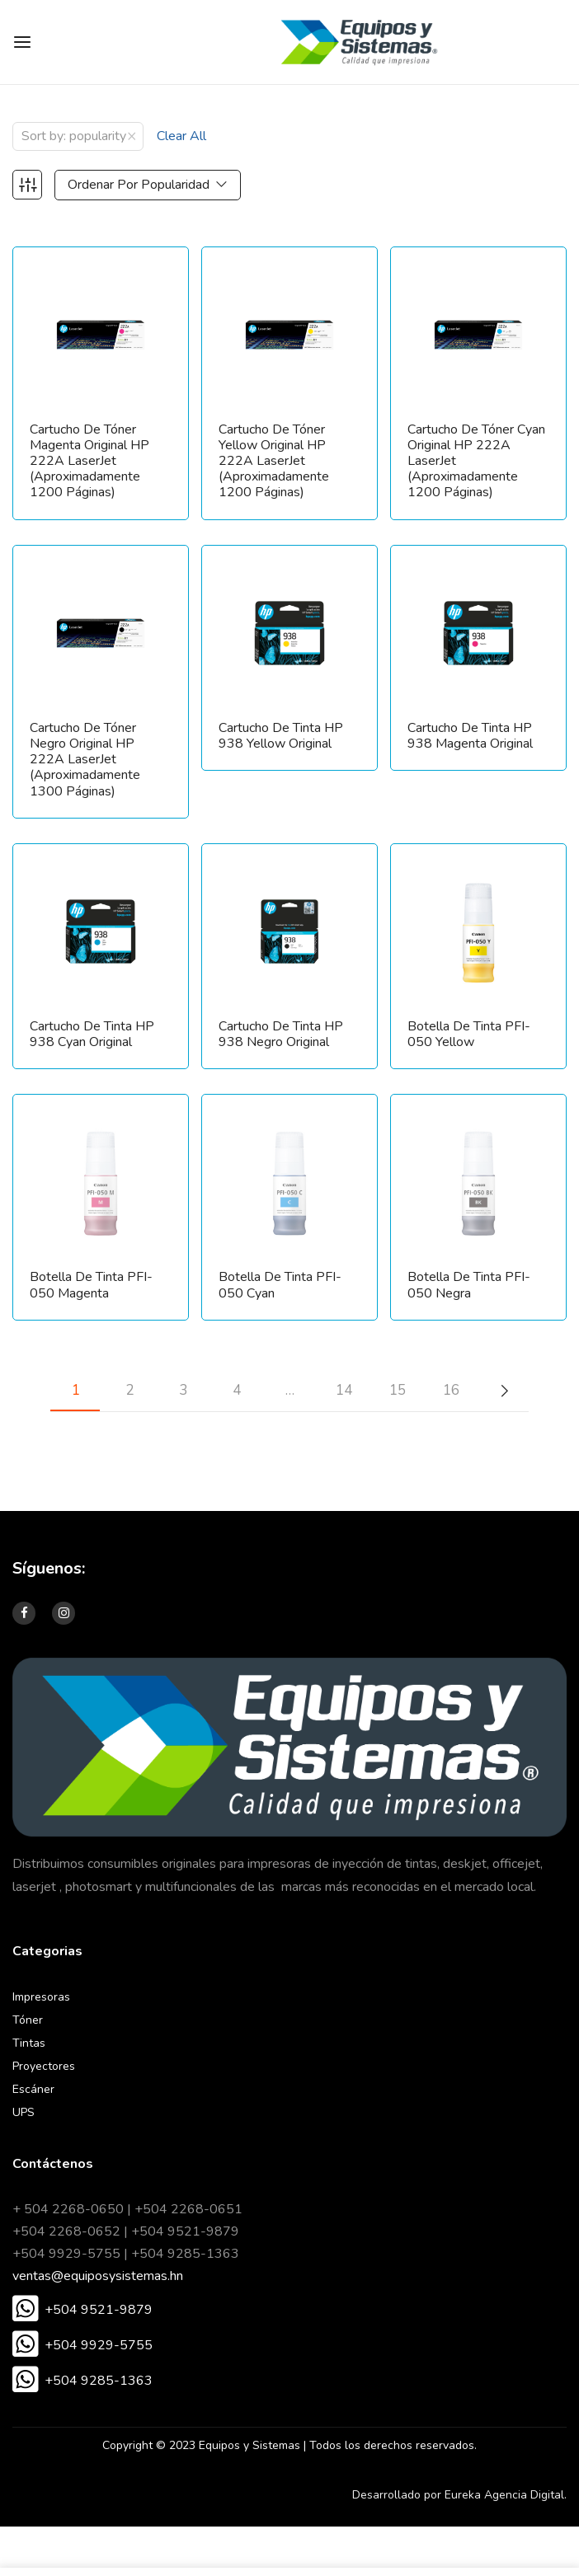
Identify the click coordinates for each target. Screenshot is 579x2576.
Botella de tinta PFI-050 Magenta (91, 1285)
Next (504, 1390)
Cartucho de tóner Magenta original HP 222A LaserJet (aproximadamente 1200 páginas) (89, 461)
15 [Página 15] (397, 1390)
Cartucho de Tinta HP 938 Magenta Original (470, 736)
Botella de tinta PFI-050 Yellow (468, 1034)
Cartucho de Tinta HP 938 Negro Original (281, 1034)
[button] (82, 2310)
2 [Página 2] (129, 1390)
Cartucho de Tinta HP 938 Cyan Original (92, 1034)
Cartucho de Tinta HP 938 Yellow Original (281, 736)
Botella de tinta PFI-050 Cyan (280, 1285)
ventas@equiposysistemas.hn (97, 2276)
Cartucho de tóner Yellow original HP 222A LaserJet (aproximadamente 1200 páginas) (274, 461)
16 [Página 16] (451, 1390)
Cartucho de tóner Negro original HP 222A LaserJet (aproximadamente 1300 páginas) (85, 760)
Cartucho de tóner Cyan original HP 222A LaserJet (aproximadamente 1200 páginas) (476, 461)
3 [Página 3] (183, 1390)
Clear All (181, 136)
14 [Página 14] (344, 1390)
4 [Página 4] (237, 1390)
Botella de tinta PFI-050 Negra (468, 1285)
